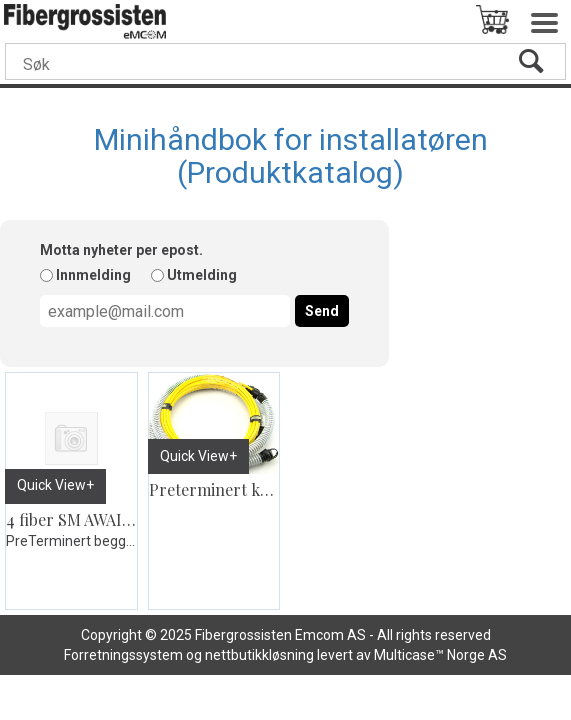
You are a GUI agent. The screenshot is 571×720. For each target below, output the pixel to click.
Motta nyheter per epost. (121, 250)
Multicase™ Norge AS (440, 655)
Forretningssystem (123, 655)
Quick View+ (55, 485)
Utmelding (202, 275)
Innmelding (93, 275)
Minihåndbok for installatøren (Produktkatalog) (291, 156)
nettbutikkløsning (259, 655)
